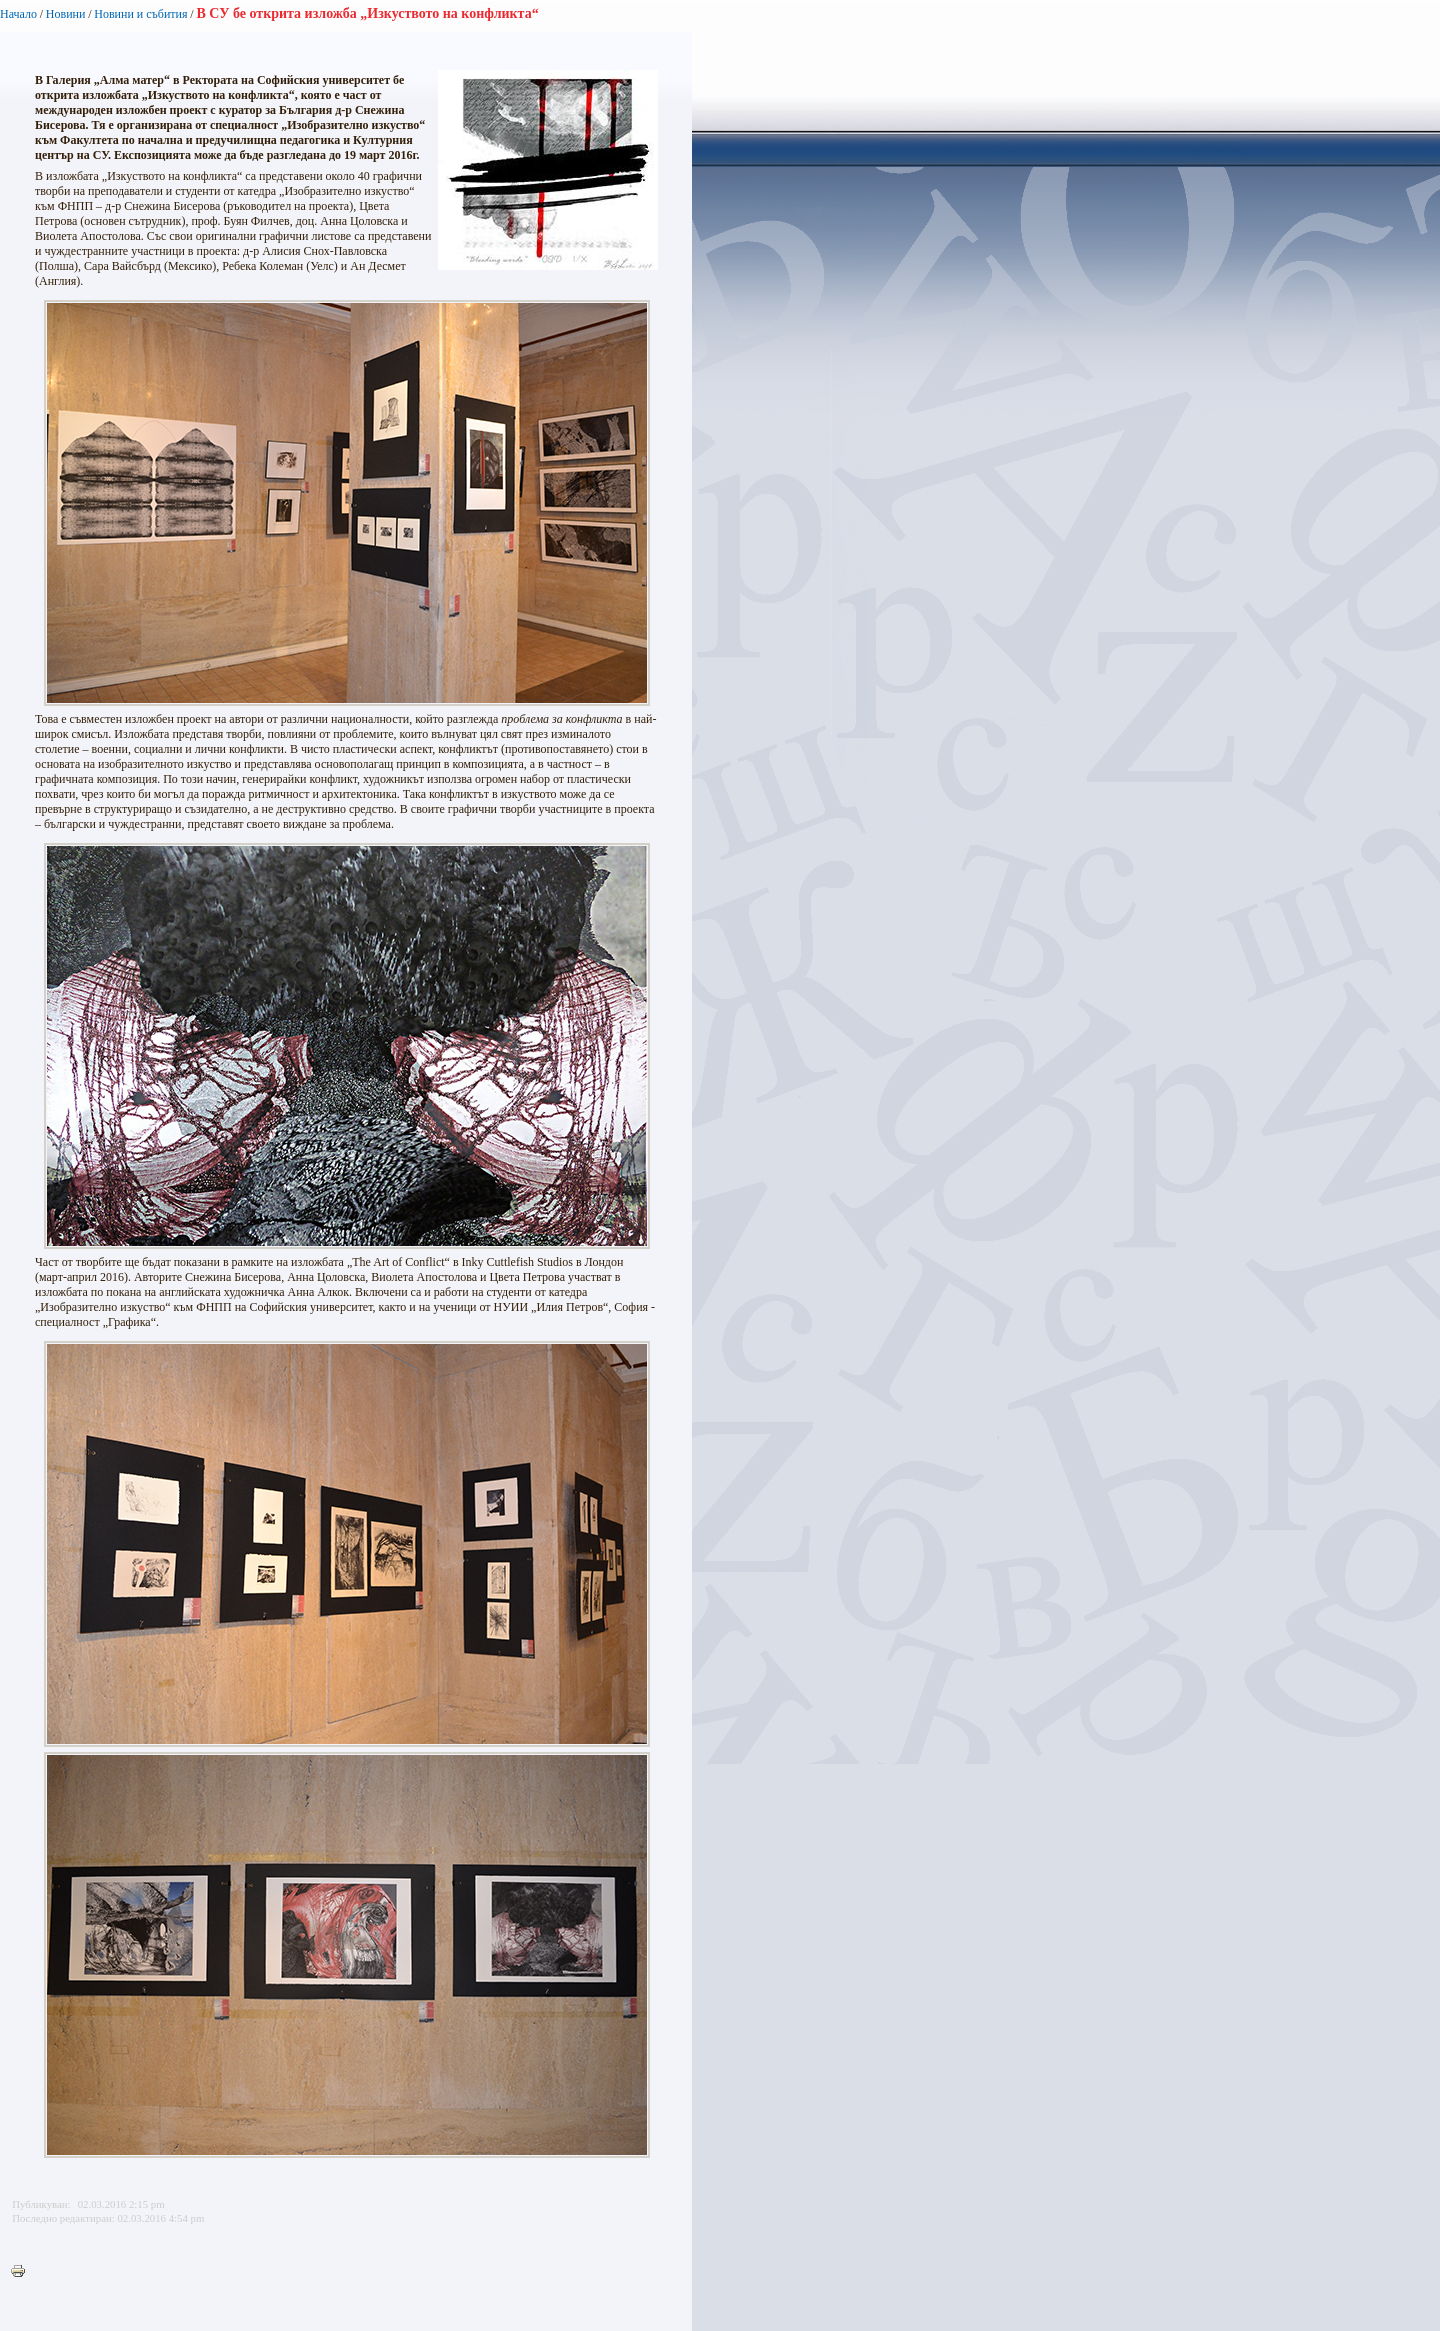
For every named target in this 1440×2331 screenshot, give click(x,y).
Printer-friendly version (23, 2272)
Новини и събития (140, 14)
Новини (66, 14)
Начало (18, 14)
